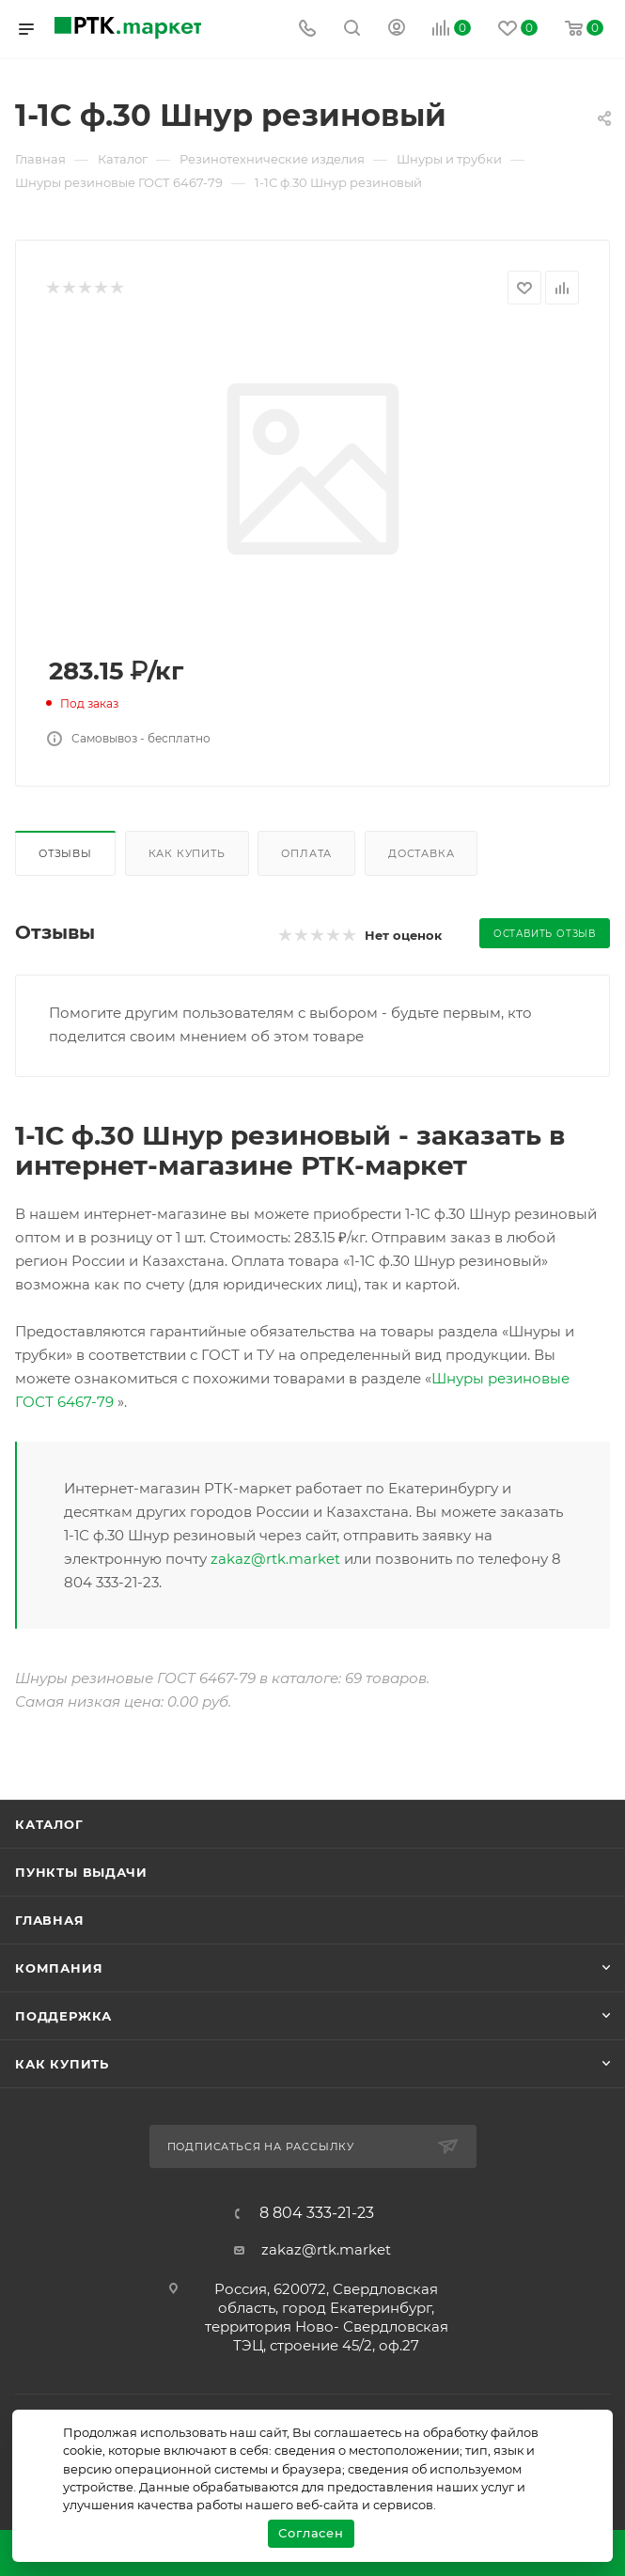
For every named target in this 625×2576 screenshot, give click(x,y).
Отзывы (65, 853)
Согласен (310, 2532)
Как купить (187, 853)
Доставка (421, 853)
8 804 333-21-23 (316, 2213)
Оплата (306, 853)
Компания (58, 1967)
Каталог (49, 1824)
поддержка (63, 2015)
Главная (50, 1920)
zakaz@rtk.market (275, 1559)
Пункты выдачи (81, 1872)
